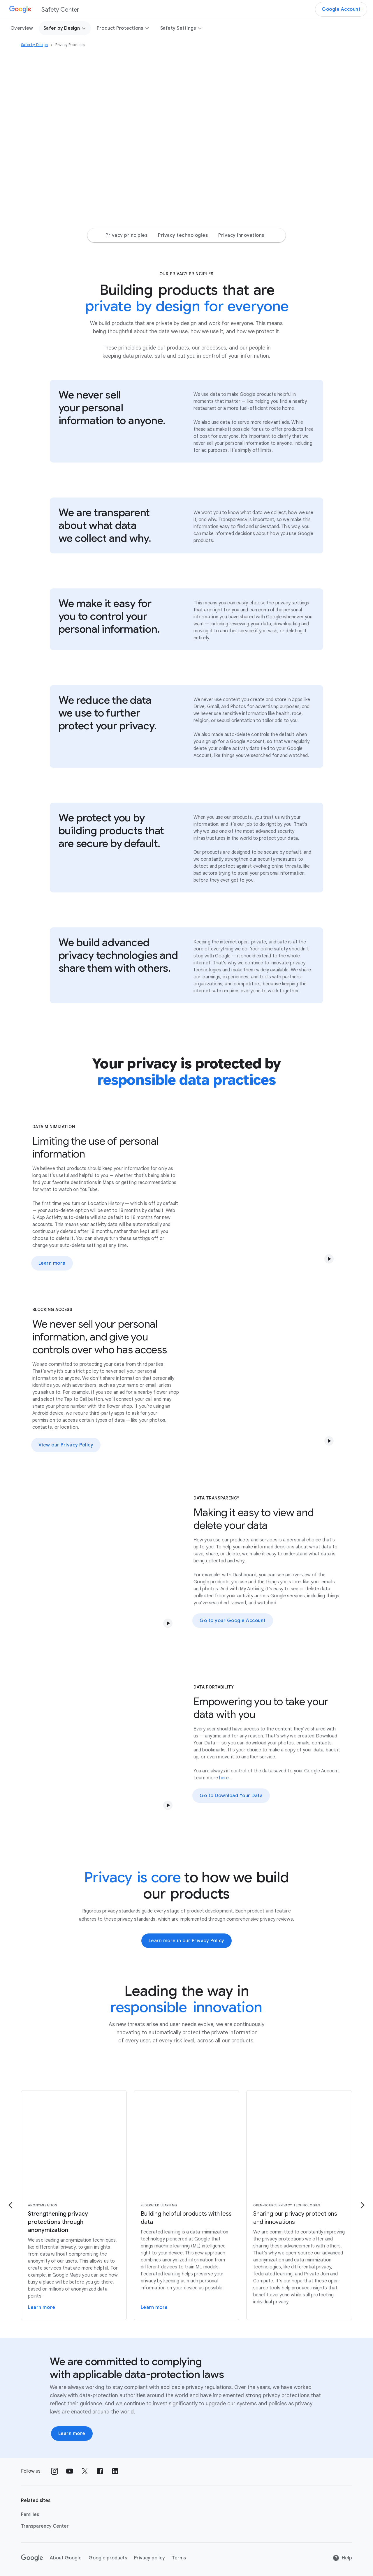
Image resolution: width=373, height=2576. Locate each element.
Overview (21, 28)
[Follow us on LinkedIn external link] (115, 2471)
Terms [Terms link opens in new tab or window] (179, 2558)
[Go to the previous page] (10, 2205)
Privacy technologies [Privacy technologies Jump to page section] (183, 235)
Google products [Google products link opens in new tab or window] (108, 2558)
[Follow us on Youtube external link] (70, 2471)
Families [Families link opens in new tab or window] (30, 2514)
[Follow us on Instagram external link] (54, 2471)
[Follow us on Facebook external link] (100, 2471)
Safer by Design (64, 28)
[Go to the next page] (362, 2205)
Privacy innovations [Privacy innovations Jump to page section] (241, 235)
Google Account (341, 9)
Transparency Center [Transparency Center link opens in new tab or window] (45, 2526)
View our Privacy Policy (66, 1445)
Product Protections (123, 28)
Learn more (52, 1263)
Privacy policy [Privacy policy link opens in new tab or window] (149, 2558)
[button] (329, 1259)
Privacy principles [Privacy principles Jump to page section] (126, 235)
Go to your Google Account (233, 1621)
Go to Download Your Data (231, 1796)
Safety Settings (181, 28)
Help (342, 2557)
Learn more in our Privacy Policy (186, 1941)
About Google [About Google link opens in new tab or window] (66, 2558)
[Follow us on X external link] (85, 2471)
